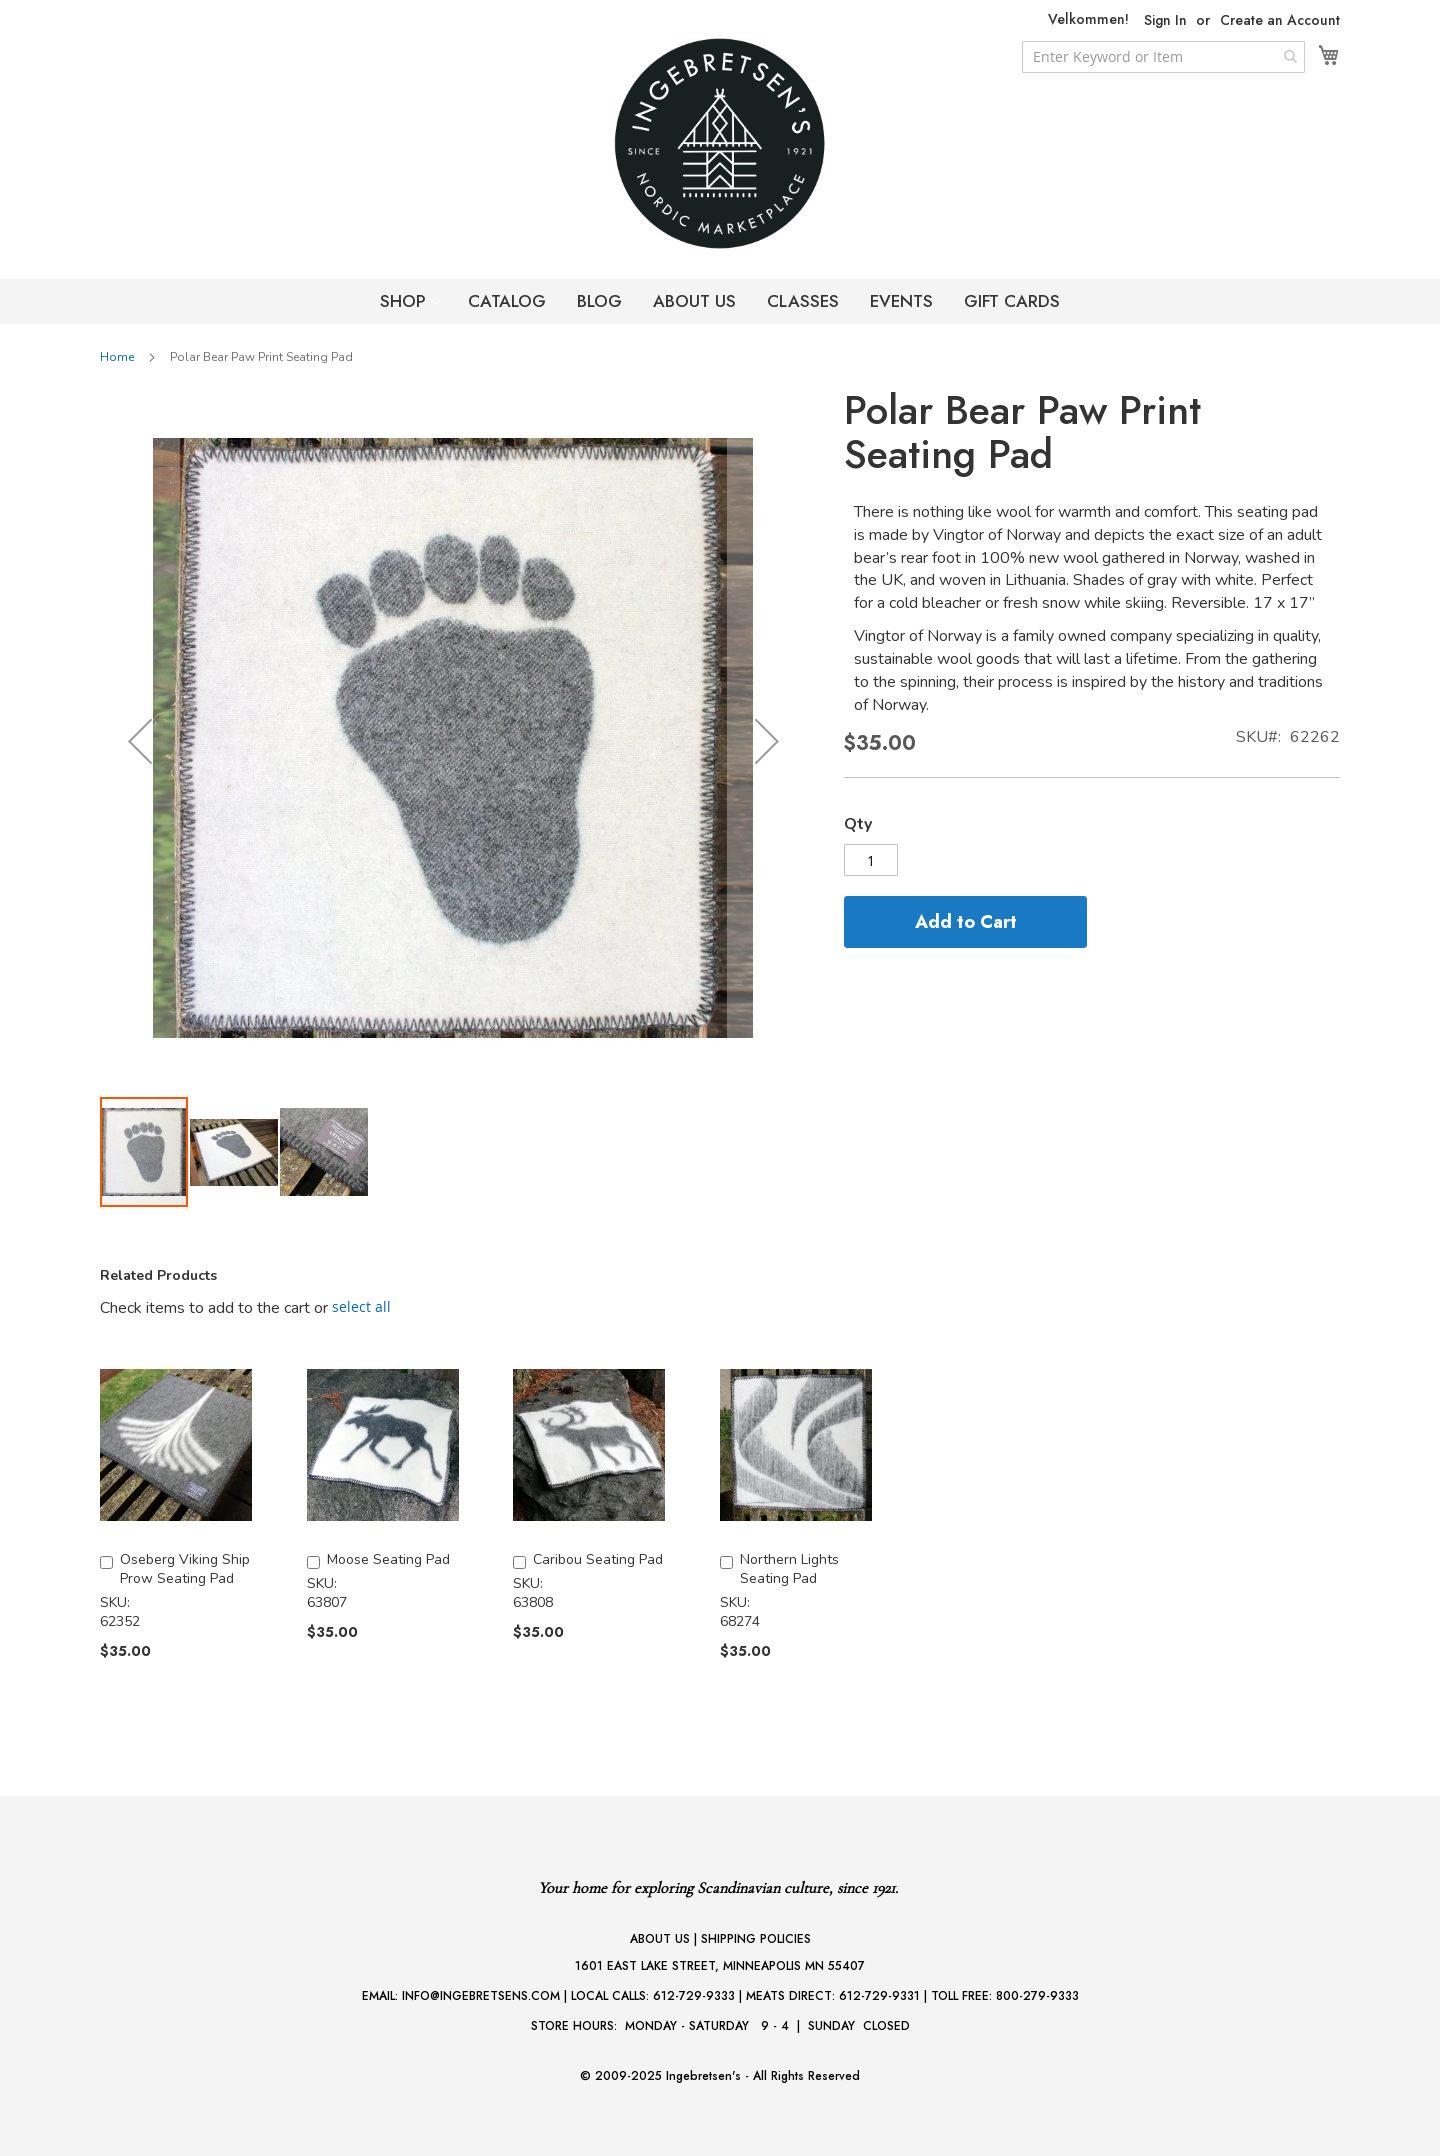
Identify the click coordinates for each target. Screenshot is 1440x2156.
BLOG (599, 301)
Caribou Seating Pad (598, 1559)
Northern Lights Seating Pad (789, 1569)
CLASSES (803, 301)
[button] (140, 741)
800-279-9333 (1037, 1996)
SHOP (405, 301)
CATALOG (507, 301)
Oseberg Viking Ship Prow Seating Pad (185, 1569)
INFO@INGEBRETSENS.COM (481, 1996)
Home (117, 357)
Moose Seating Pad (388, 1559)
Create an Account (1280, 20)
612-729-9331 (879, 1996)
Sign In (1165, 20)
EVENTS (901, 301)
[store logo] (720, 143)
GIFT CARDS (1012, 301)
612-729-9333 (694, 1996)
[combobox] (1163, 57)
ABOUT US (694, 301)
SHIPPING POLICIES (756, 1939)
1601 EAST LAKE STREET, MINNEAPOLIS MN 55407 (720, 1966)
